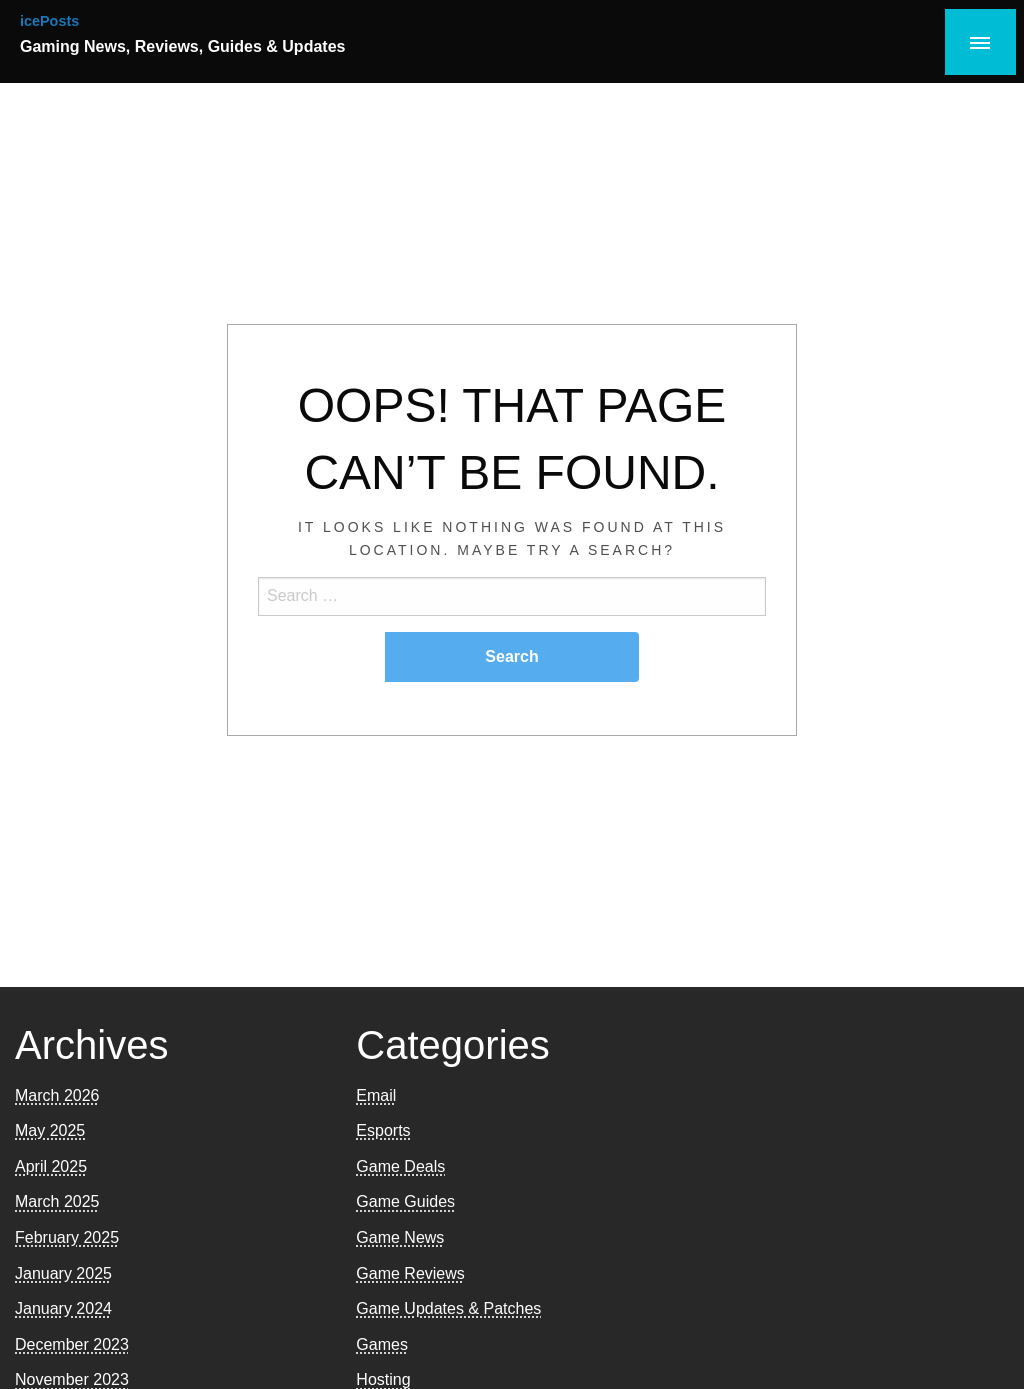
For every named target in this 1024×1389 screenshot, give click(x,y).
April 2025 (51, 1166)
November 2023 (72, 1379)
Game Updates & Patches (448, 1308)
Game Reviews (410, 1273)
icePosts (49, 21)
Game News (400, 1237)
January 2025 (63, 1273)
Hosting (383, 1379)
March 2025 (57, 1201)
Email (376, 1095)
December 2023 (72, 1344)
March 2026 (57, 1095)
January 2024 (63, 1308)
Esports (383, 1130)
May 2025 (50, 1130)
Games (382, 1344)
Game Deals (400, 1166)
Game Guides (405, 1201)
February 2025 (67, 1237)
